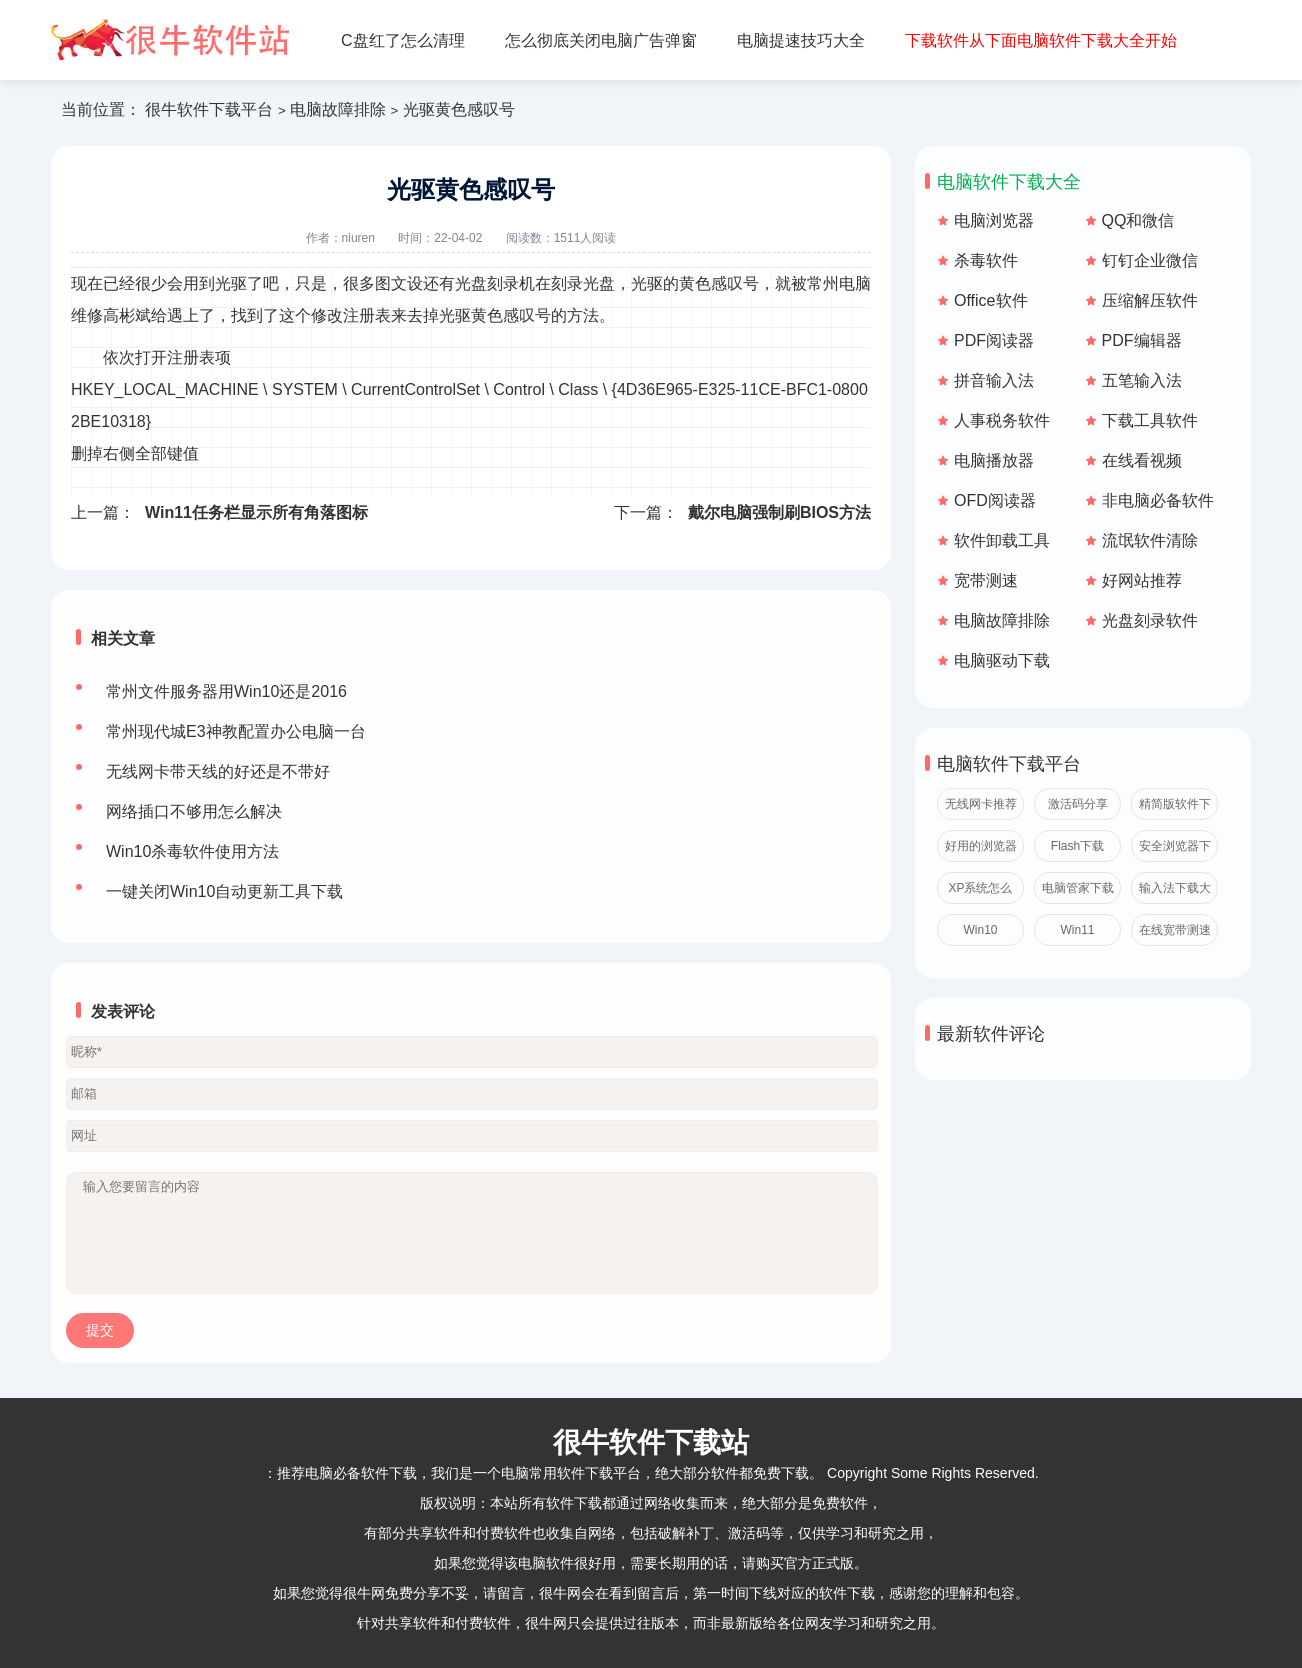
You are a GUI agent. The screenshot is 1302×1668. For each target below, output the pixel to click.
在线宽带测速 (1175, 930)
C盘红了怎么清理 (403, 40)
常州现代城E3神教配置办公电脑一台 (236, 731)
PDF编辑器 (1142, 340)
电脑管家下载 (1078, 888)
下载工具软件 (1150, 420)
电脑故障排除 (338, 109)
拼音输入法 (994, 380)
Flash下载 (1077, 846)
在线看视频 (1142, 460)
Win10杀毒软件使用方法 (192, 851)
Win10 (980, 930)
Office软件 (991, 300)
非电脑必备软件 (1158, 500)
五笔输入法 (1142, 380)
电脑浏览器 (994, 220)
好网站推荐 (1142, 580)
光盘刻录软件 (1150, 620)
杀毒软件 (986, 260)
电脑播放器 (994, 460)
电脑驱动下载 (1002, 660)
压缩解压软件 (1150, 300)
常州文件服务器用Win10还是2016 (226, 691)
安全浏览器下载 (1175, 850)
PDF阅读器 (994, 340)
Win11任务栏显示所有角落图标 (256, 512)
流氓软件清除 (1150, 540)
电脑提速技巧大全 (801, 40)
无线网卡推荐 (981, 804)
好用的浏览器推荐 (981, 850)
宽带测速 (986, 580)
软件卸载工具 (1002, 540)
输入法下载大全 (1175, 892)
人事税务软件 (1002, 420)
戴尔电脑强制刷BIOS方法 (779, 512)
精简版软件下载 (1175, 808)
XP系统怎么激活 (980, 892)
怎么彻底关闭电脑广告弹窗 (601, 40)
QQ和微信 (1138, 220)
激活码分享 (1078, 804)
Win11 (1077, 930)
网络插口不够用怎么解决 (194, 811)
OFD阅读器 (995, 500)
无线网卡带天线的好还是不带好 (218, 771)
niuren (358, 238)
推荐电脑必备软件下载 (347, 1473)
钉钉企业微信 (1150, 260)
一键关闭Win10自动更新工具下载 (224, 891)
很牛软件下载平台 (209, 109)
